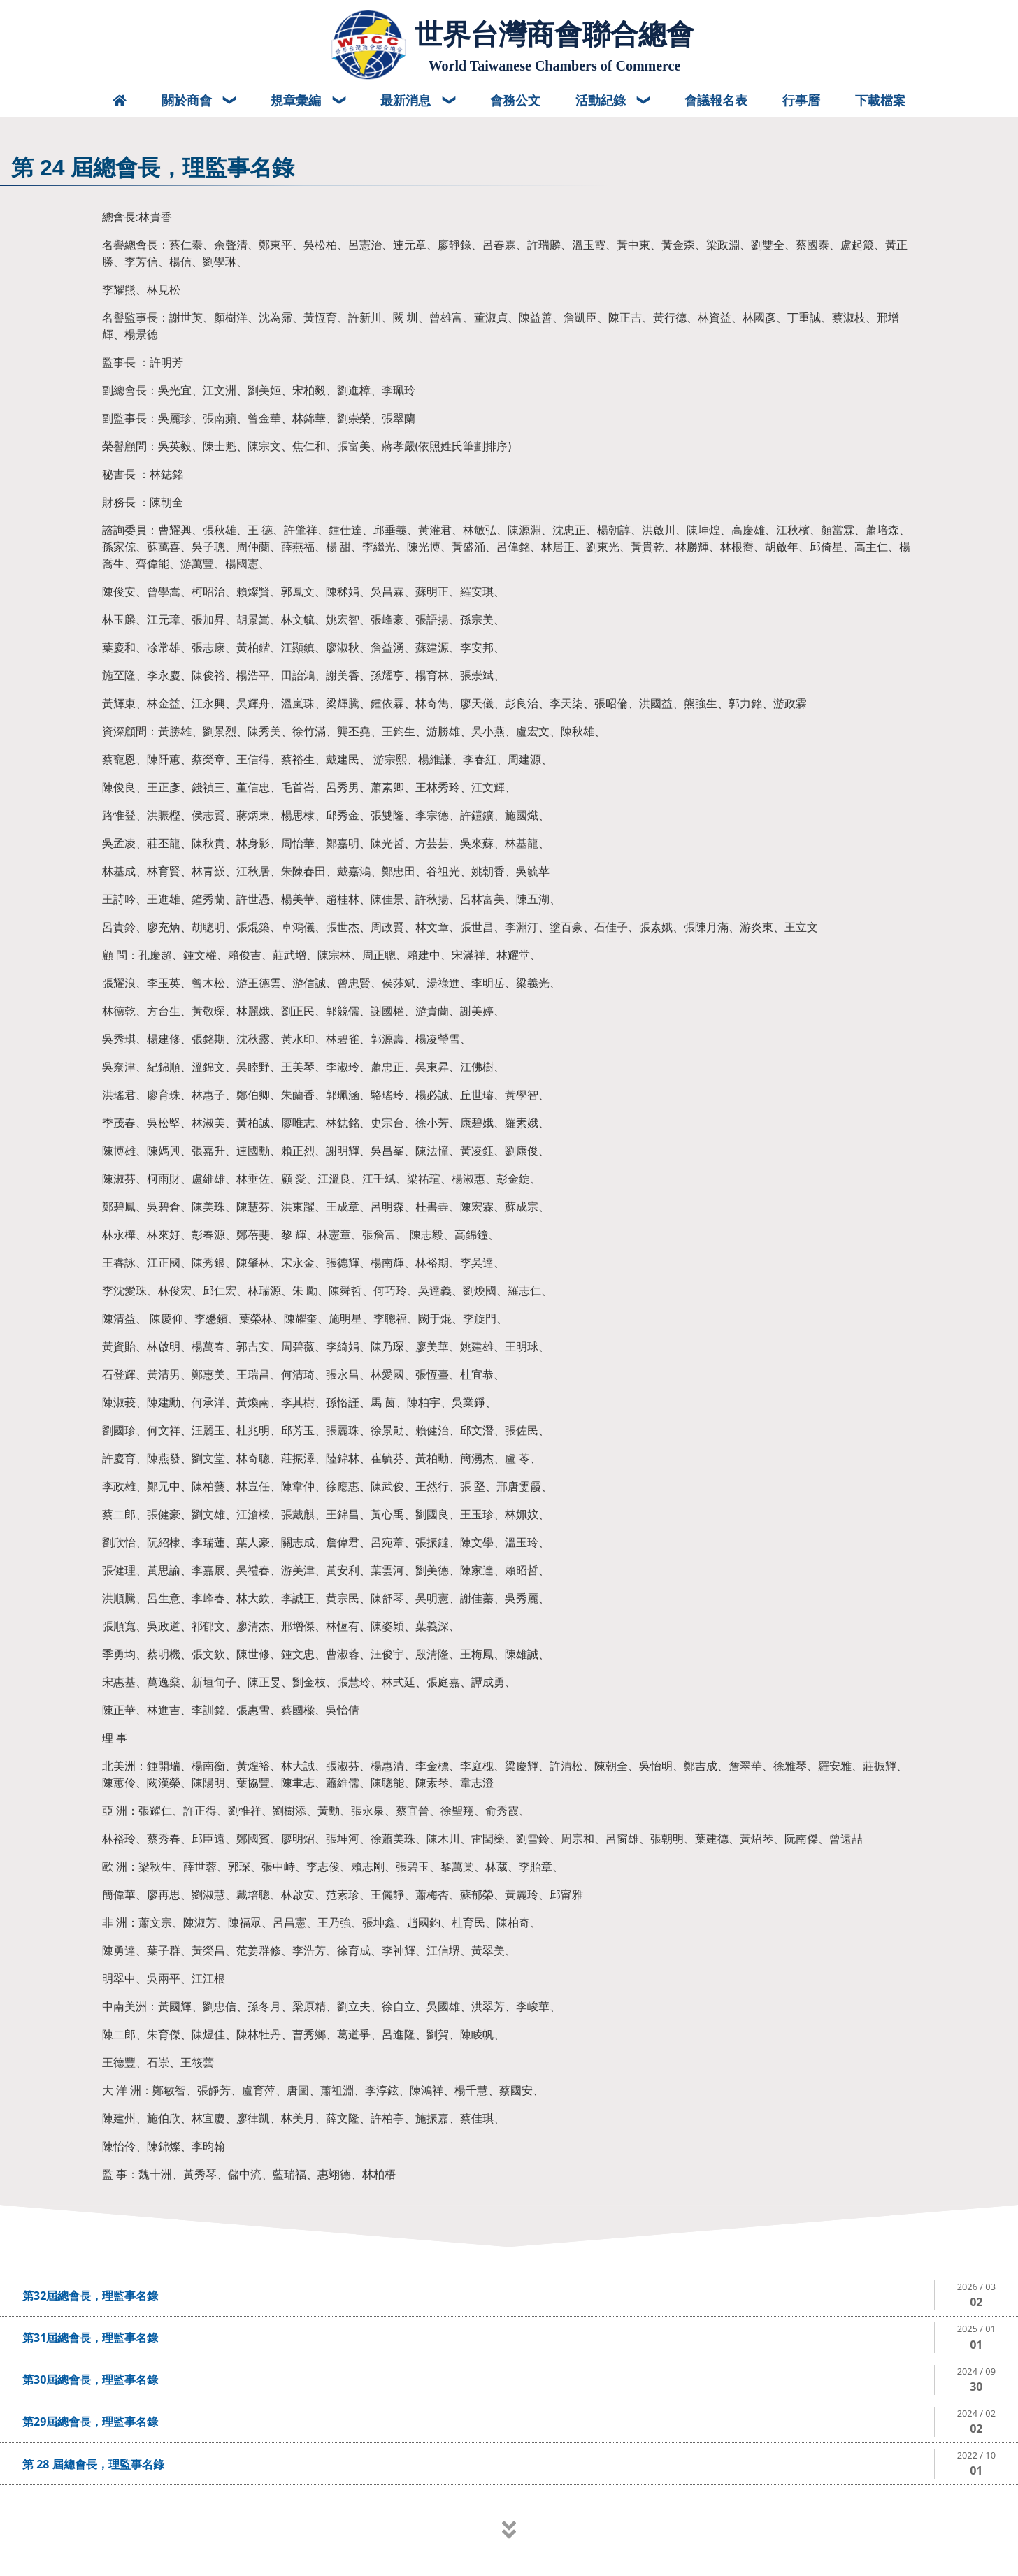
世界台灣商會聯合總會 (554, 34)
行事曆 (801, 100)
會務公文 (515, 100)
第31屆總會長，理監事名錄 (90, 2337)
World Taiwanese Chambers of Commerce (555, 65)
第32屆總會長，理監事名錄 (90, 2295)
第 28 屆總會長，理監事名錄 (93, 2464)
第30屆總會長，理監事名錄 (90, 2379)
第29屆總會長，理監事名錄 (90, 2421)
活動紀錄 (602, 100)
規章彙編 (297, 100)
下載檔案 (880, 100)
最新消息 (407, 100)
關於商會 (188, 100)
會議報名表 (715, 100)
